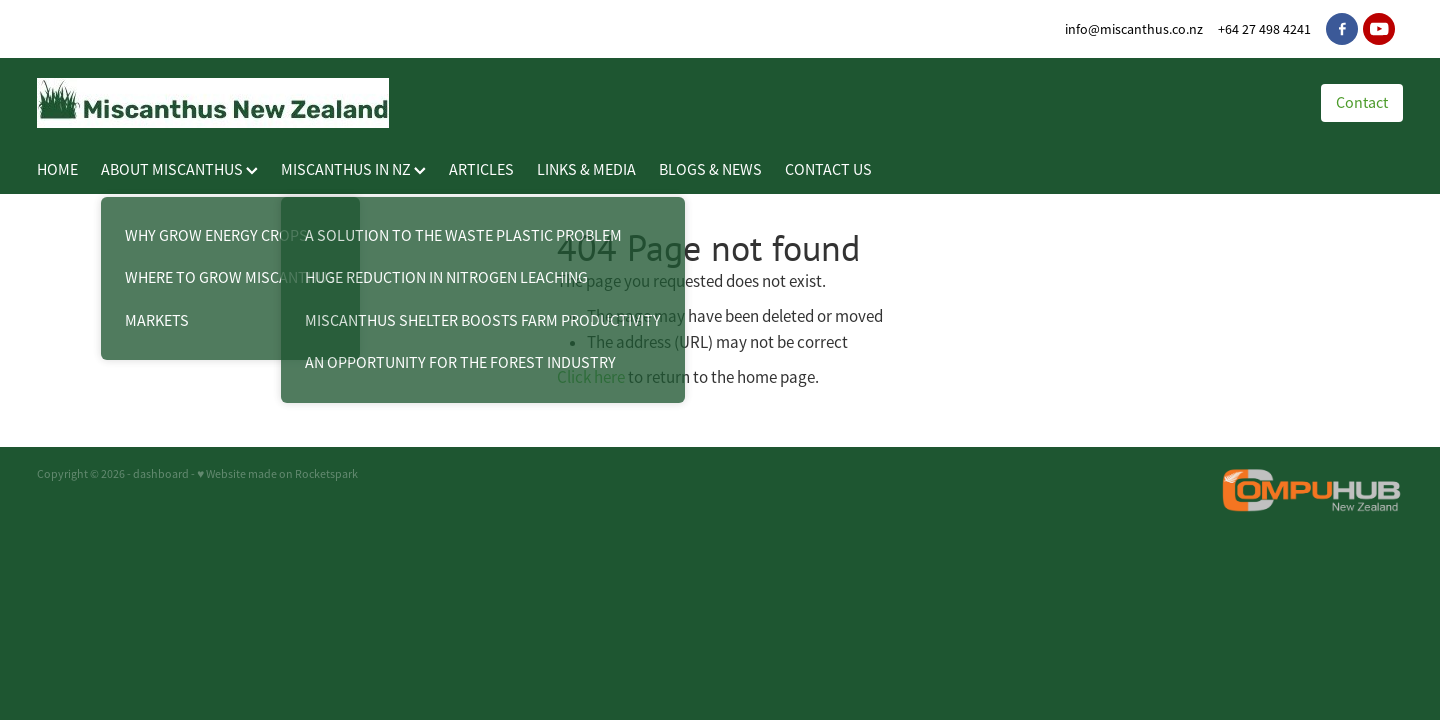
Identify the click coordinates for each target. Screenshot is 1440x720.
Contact (1362, 103)
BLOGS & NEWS (710, 170)
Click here (591, 377)
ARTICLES (481, 170)
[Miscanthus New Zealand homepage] (659, 103)
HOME (57, 170)
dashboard (161, 474)
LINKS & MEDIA (586, 170)
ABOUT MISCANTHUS (179, 170)
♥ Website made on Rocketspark (277, 474)
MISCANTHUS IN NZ (353, 170)
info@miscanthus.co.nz (1134, 29)
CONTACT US (828, 170)
